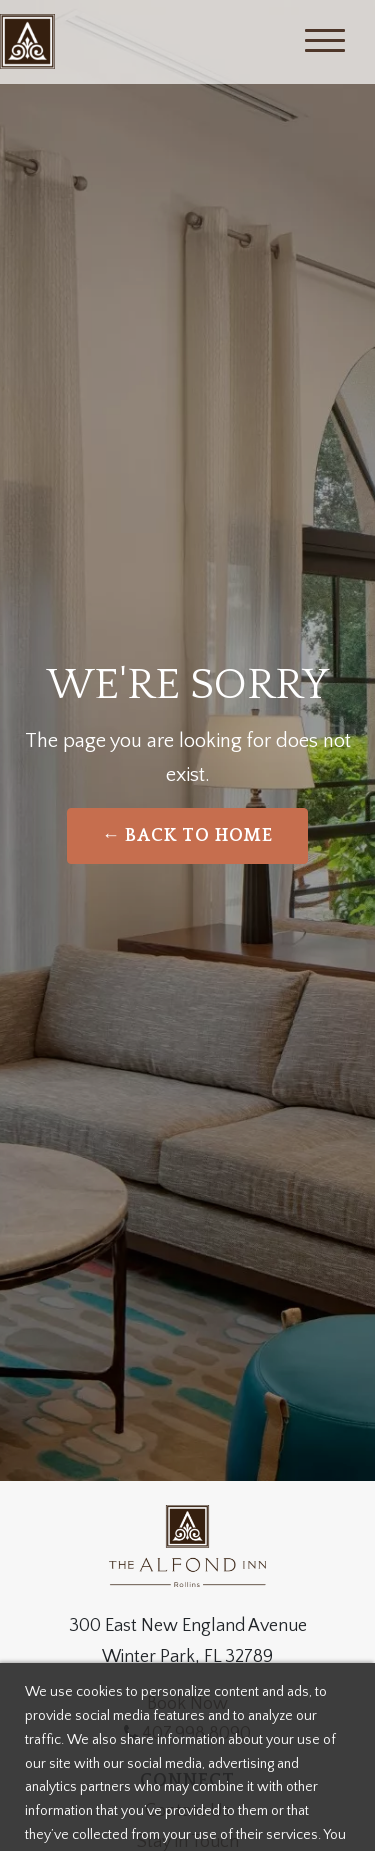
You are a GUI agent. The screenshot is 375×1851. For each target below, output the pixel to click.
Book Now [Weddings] (187, 1704)
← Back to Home (188, 836)
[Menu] (325, 42)
